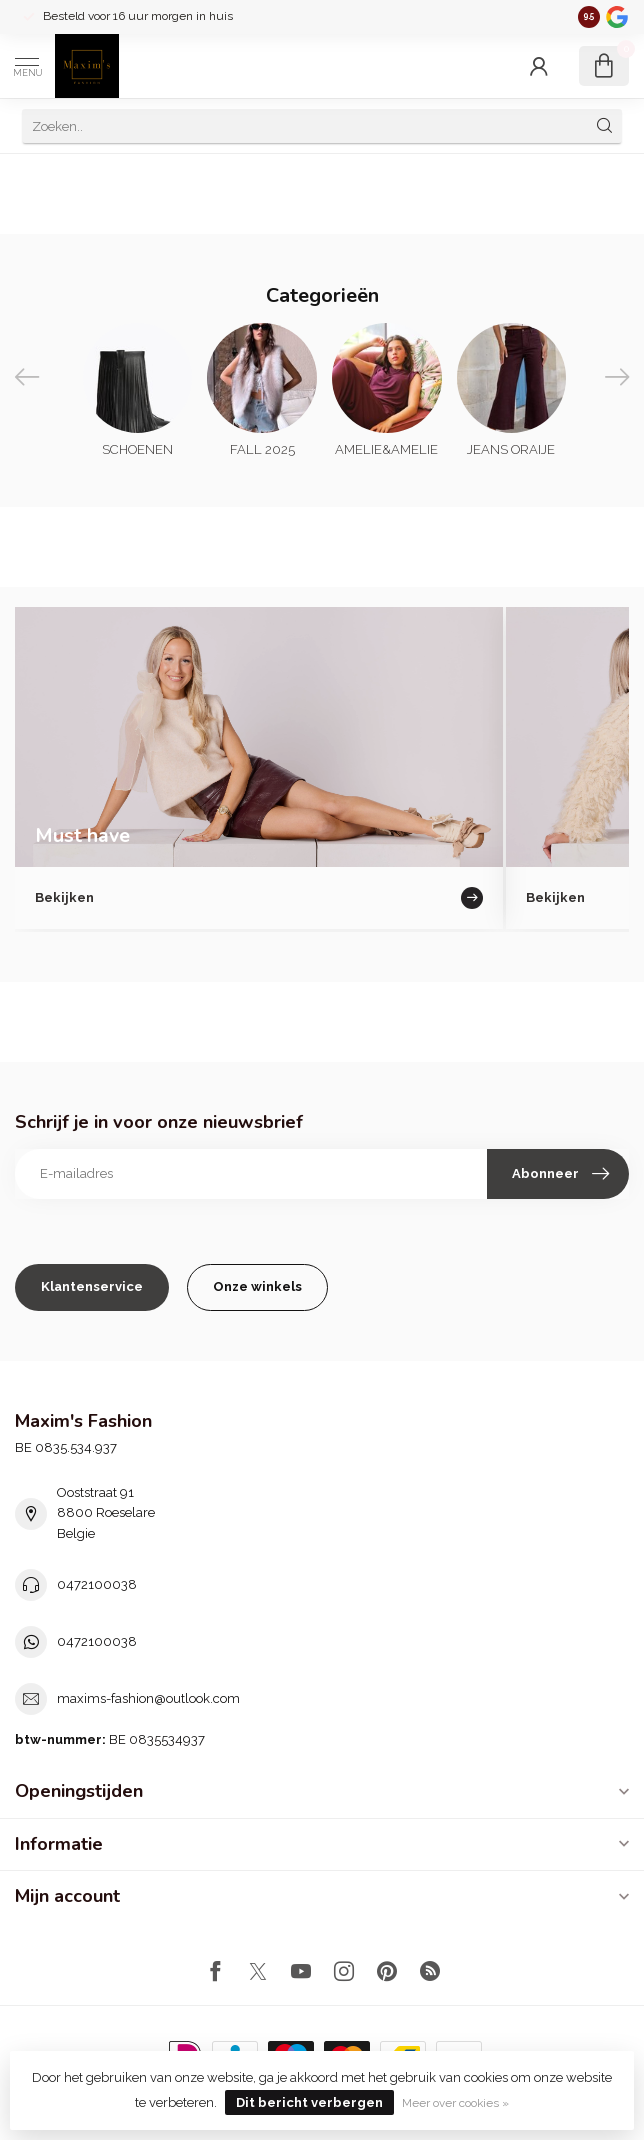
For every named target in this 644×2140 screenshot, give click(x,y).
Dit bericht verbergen (309, 2102)
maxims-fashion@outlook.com (148, 1698)
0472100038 (97, 1584)
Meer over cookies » (455, 2103)
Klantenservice (92, 1286)
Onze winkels (257, 1286)
